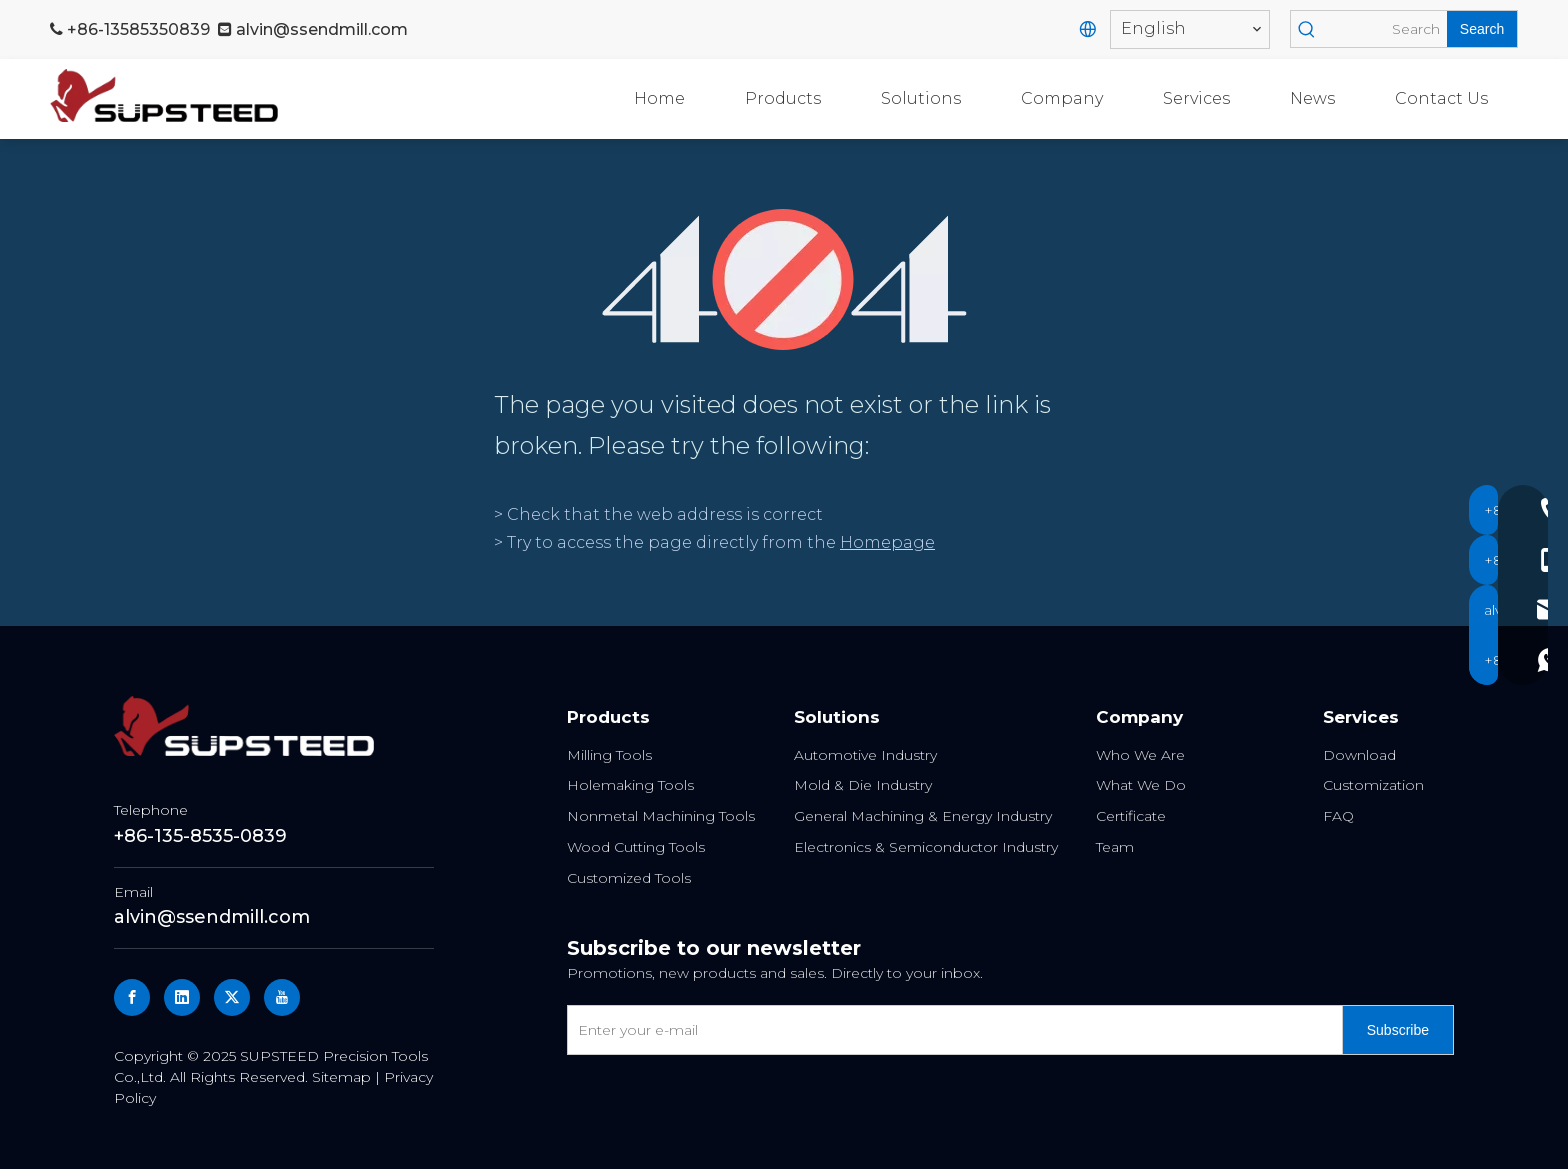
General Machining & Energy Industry (923, 816)
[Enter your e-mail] (950, 1030)
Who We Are (1140, 755)
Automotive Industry (865, 755)
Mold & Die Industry (863, 785)
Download (1359, 755)
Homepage (887, 542)
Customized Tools (629, 878)
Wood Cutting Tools (636, 847)
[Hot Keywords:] (1482, 29)
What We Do (1141, 785)
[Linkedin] (182, 997)
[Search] (1384, 29)
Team (1115, 847)
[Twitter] (232, 997)
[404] (784, 279)
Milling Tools (609, 755)
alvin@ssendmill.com (322, 29)
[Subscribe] (1398, 1030)
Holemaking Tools (630, 785)
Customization (1373, 785)
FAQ (1338, 816)
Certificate (1131, 816)
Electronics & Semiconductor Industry (926, 847)
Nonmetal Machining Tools (661, 816)
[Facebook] (132, 997)
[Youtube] (282, 997)
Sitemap (341, 1077)
